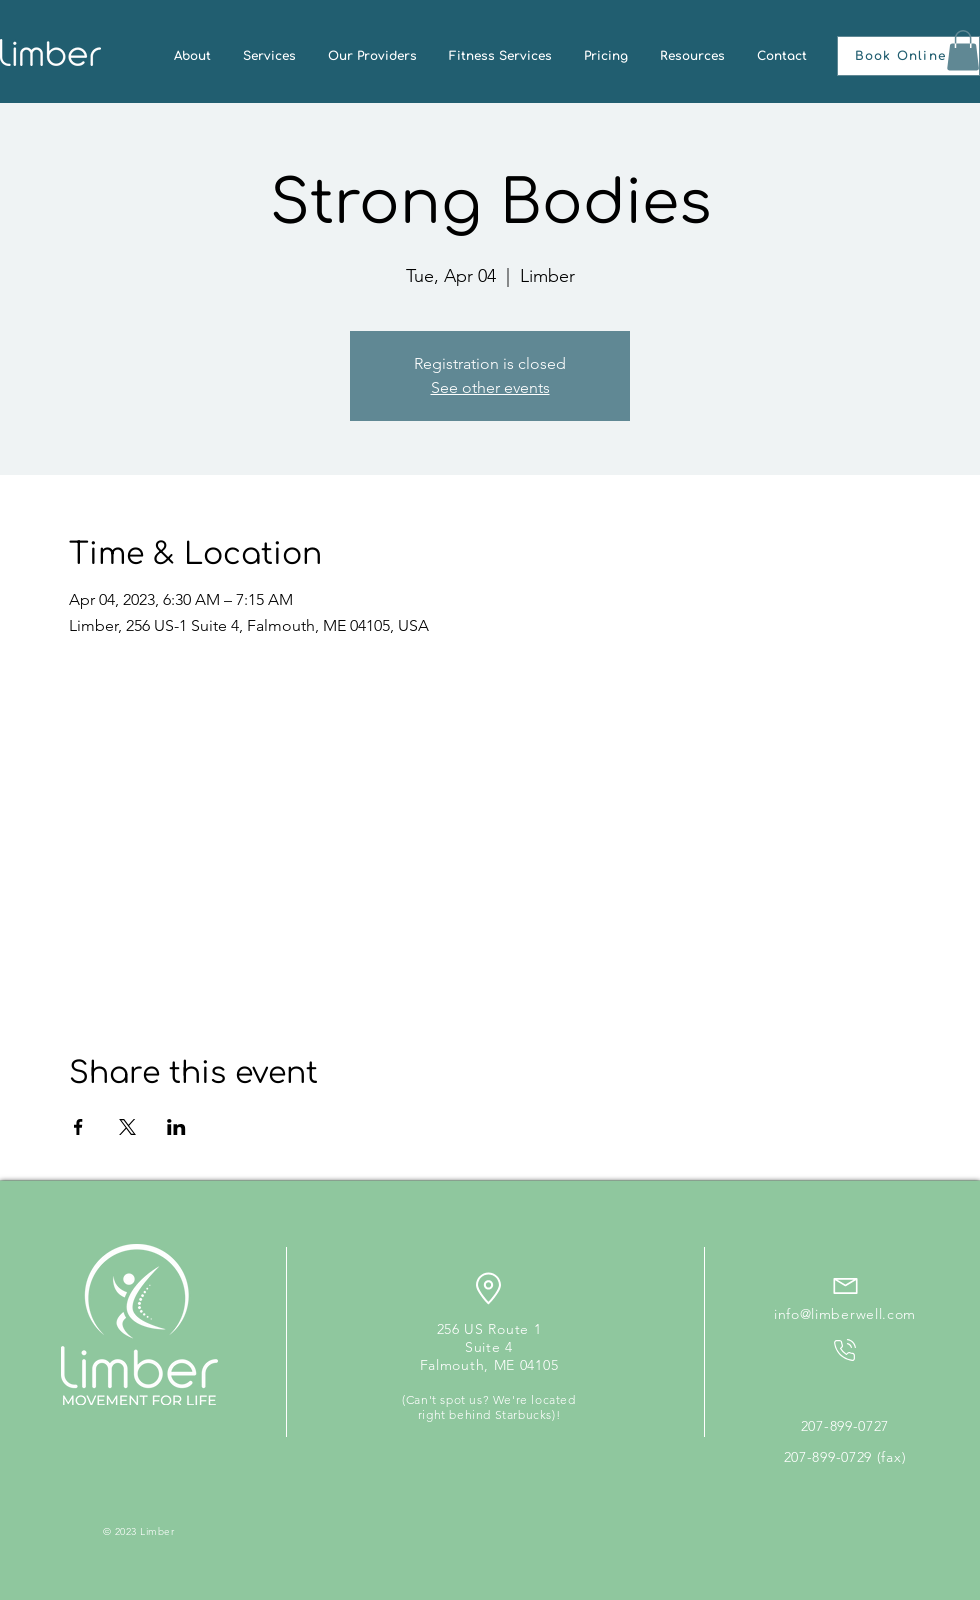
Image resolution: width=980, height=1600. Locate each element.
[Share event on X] (127, 1127)
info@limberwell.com (845, 1314)
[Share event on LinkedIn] (176, 1127)
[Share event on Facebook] (78, 1127)
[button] (908, 56)
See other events (490, 387)
